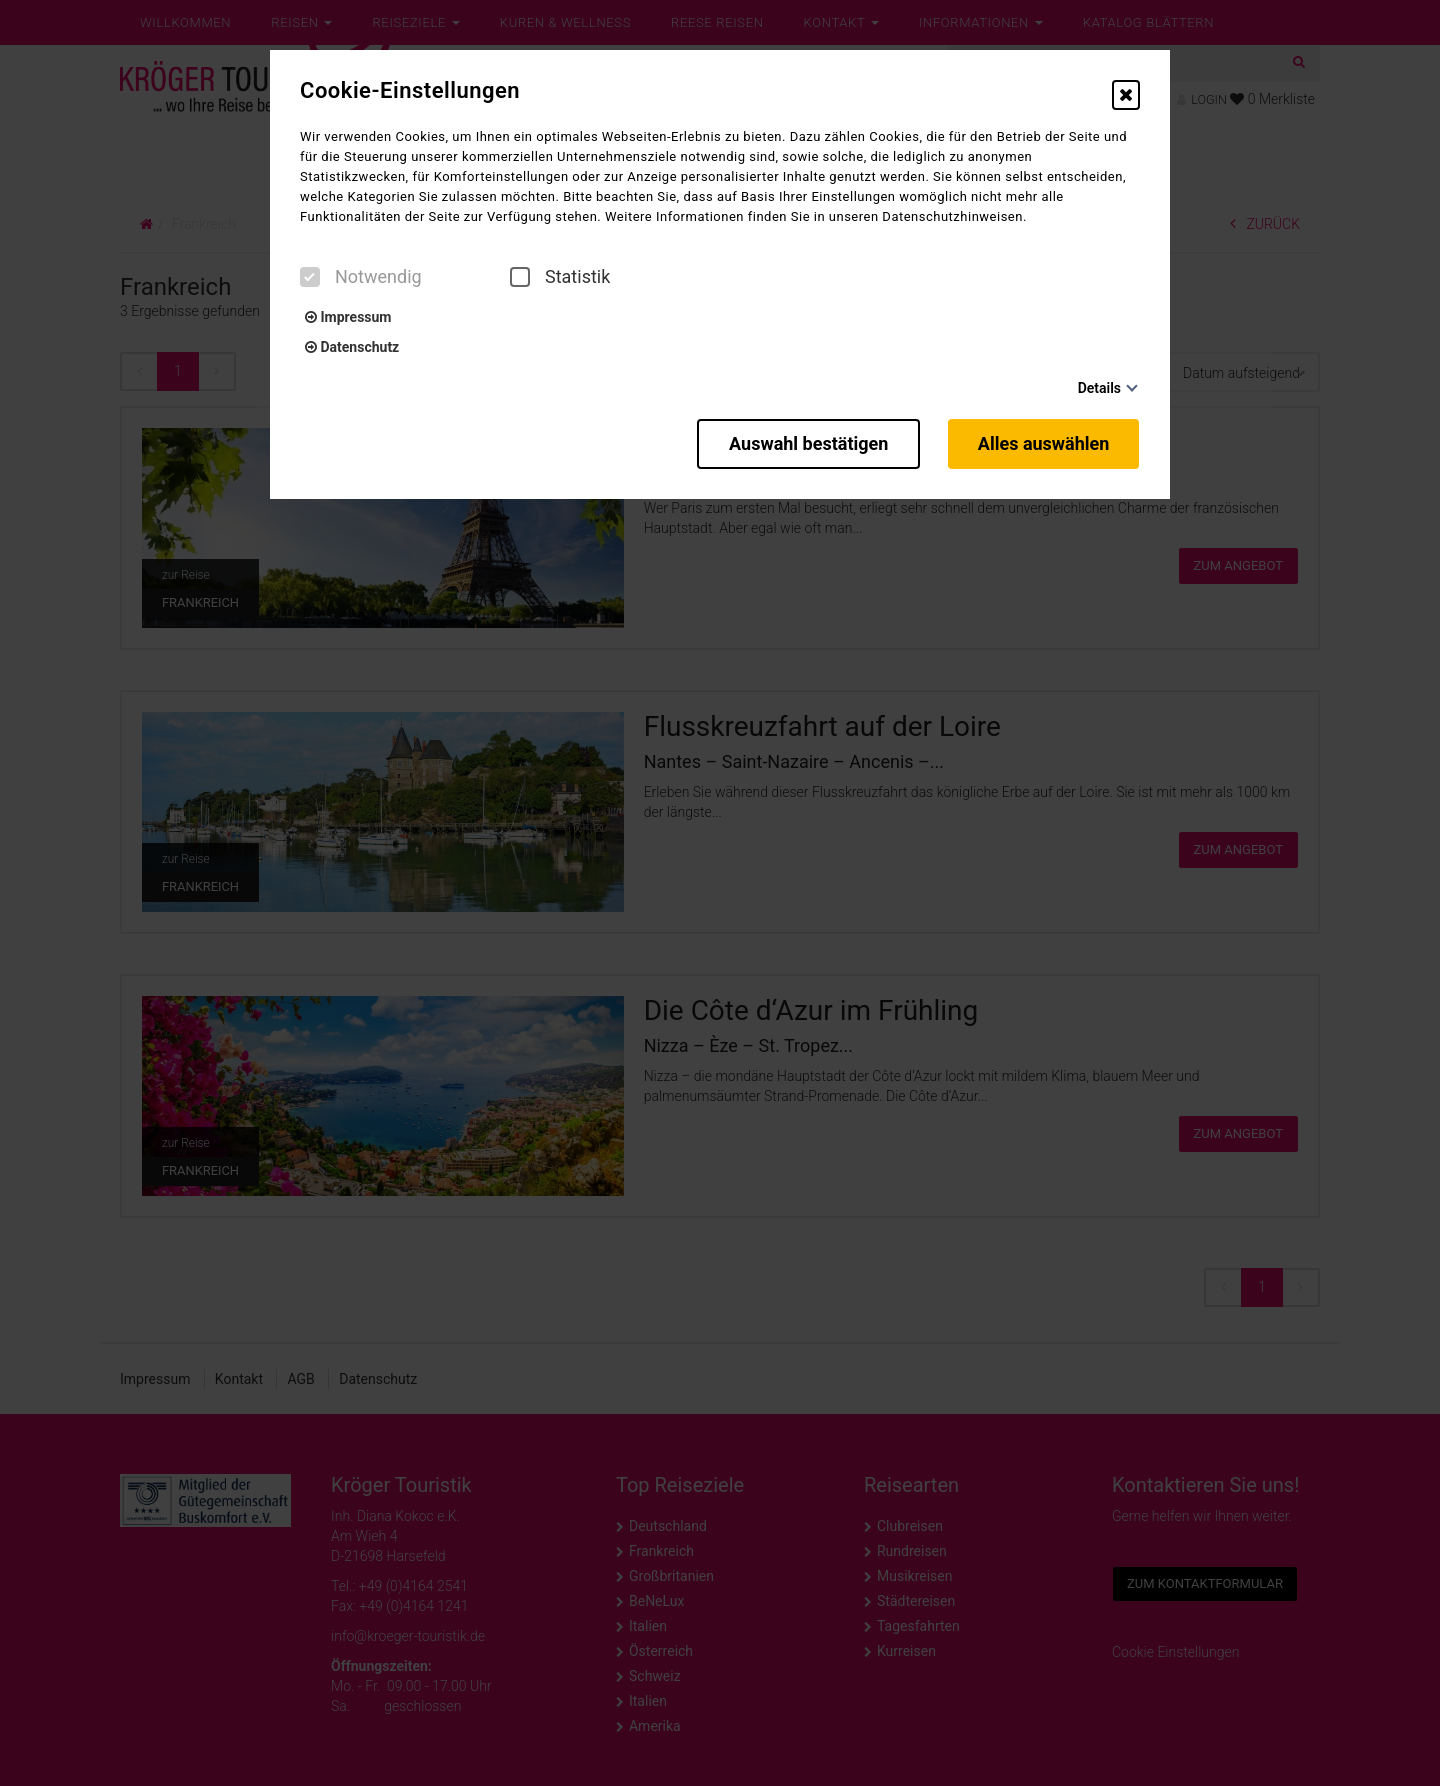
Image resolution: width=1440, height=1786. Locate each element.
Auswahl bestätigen (806, 442)
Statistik (560, 277)
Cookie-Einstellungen (410, 91)
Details (1099, 388)
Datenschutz (352, 347)
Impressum (348, 317)
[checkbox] (310, 277)
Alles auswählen (1044, 442)
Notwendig (361, 277)
